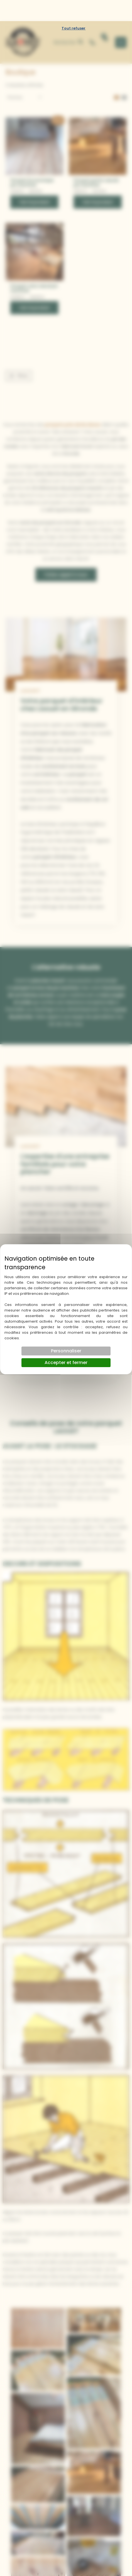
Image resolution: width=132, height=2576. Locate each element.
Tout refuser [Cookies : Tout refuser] (73, 7)
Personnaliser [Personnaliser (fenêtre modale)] (66, 1330)
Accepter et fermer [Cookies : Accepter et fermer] (66, 1341)
